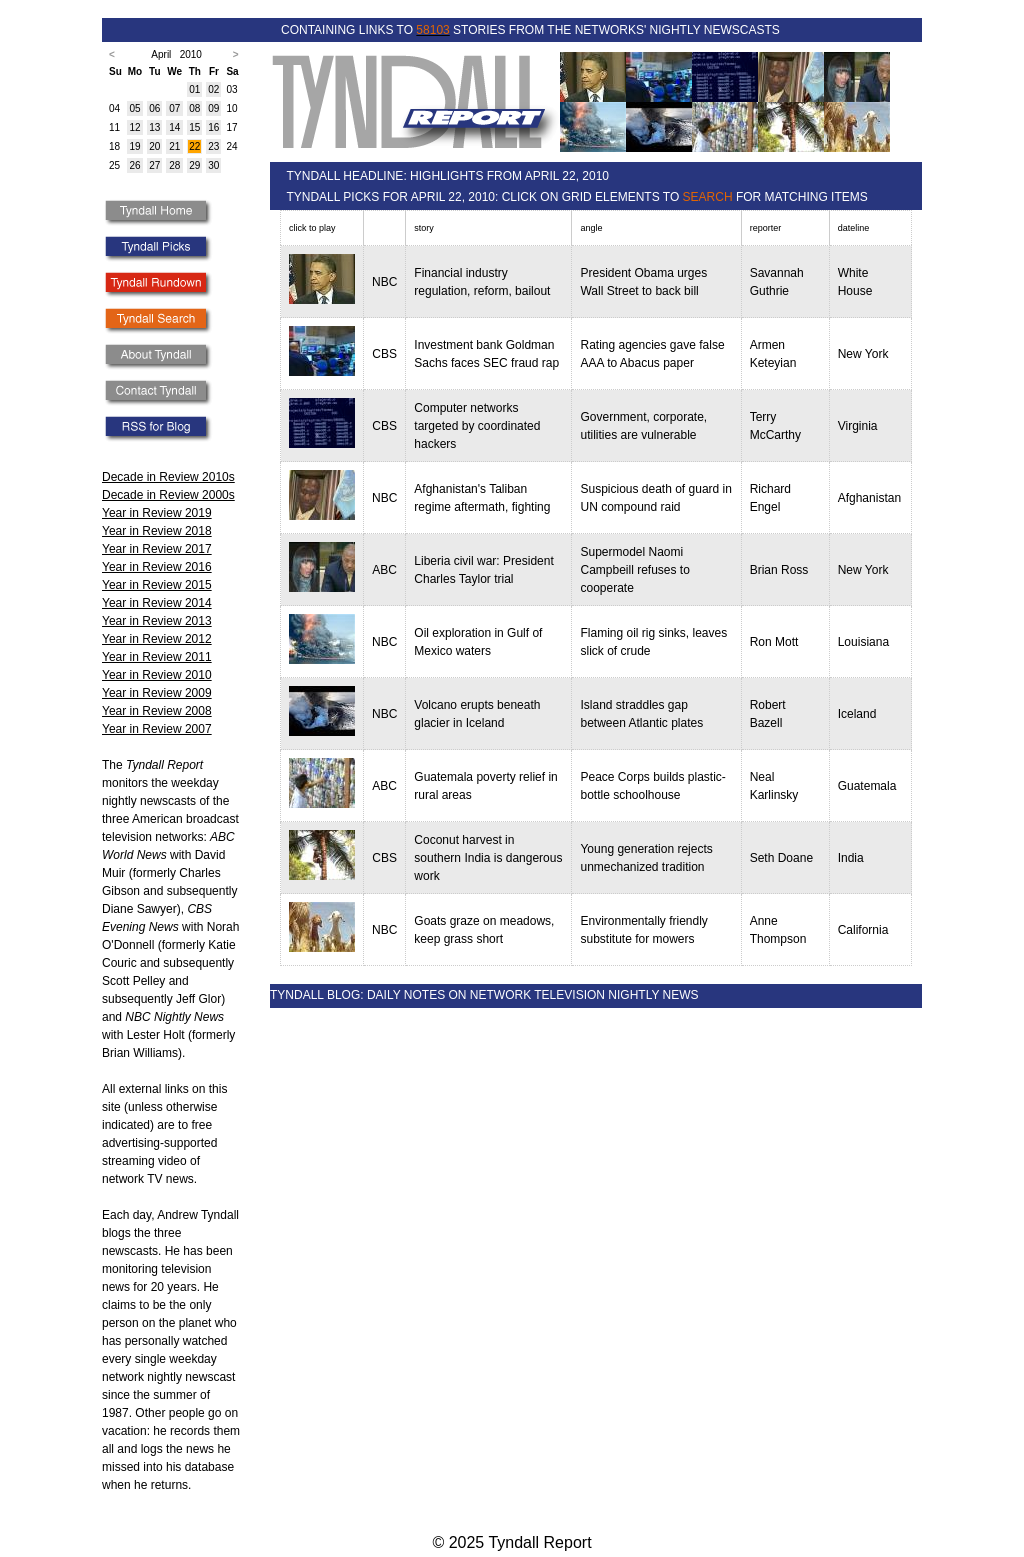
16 (213, 127)
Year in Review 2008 (157, 711)
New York (863, 354)
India (851, 858)
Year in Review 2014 (157, 603)
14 (174, 127)
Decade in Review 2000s (168, 495)
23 (213, 146)
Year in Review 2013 (157, 621)
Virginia (858, 426)
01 (194, 89)
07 (174, 108)
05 (134, 108)
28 (174, 165)
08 (194, 108)
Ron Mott (774, 642)
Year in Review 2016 (157, 567)
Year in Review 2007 (157, 729)
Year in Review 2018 (157, 531)
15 (194, 127)
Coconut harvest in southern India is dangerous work (488, 858)
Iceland (857, 714)
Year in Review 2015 (157, 585)
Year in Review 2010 (157, 675)
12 (134, 127)
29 (194, 165)
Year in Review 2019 (157, 513)
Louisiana (863, 642)
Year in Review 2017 (157, 549)
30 (213, 165)
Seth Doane (781, 858)
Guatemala (867, 786)
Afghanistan (869, 498)
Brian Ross (779, 570)
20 (154, 146)
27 (154, 165)
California (863, 930)
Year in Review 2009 (157, 693)
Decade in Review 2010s (168, 477)
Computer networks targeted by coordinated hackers (477, 426)
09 (213, 108)
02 (213, 89)
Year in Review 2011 (157, 657)
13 (154, 127)
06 (154, 108)
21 (174, 146)
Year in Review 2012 (157, 639)
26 (134, 165)
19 (134, 146)
